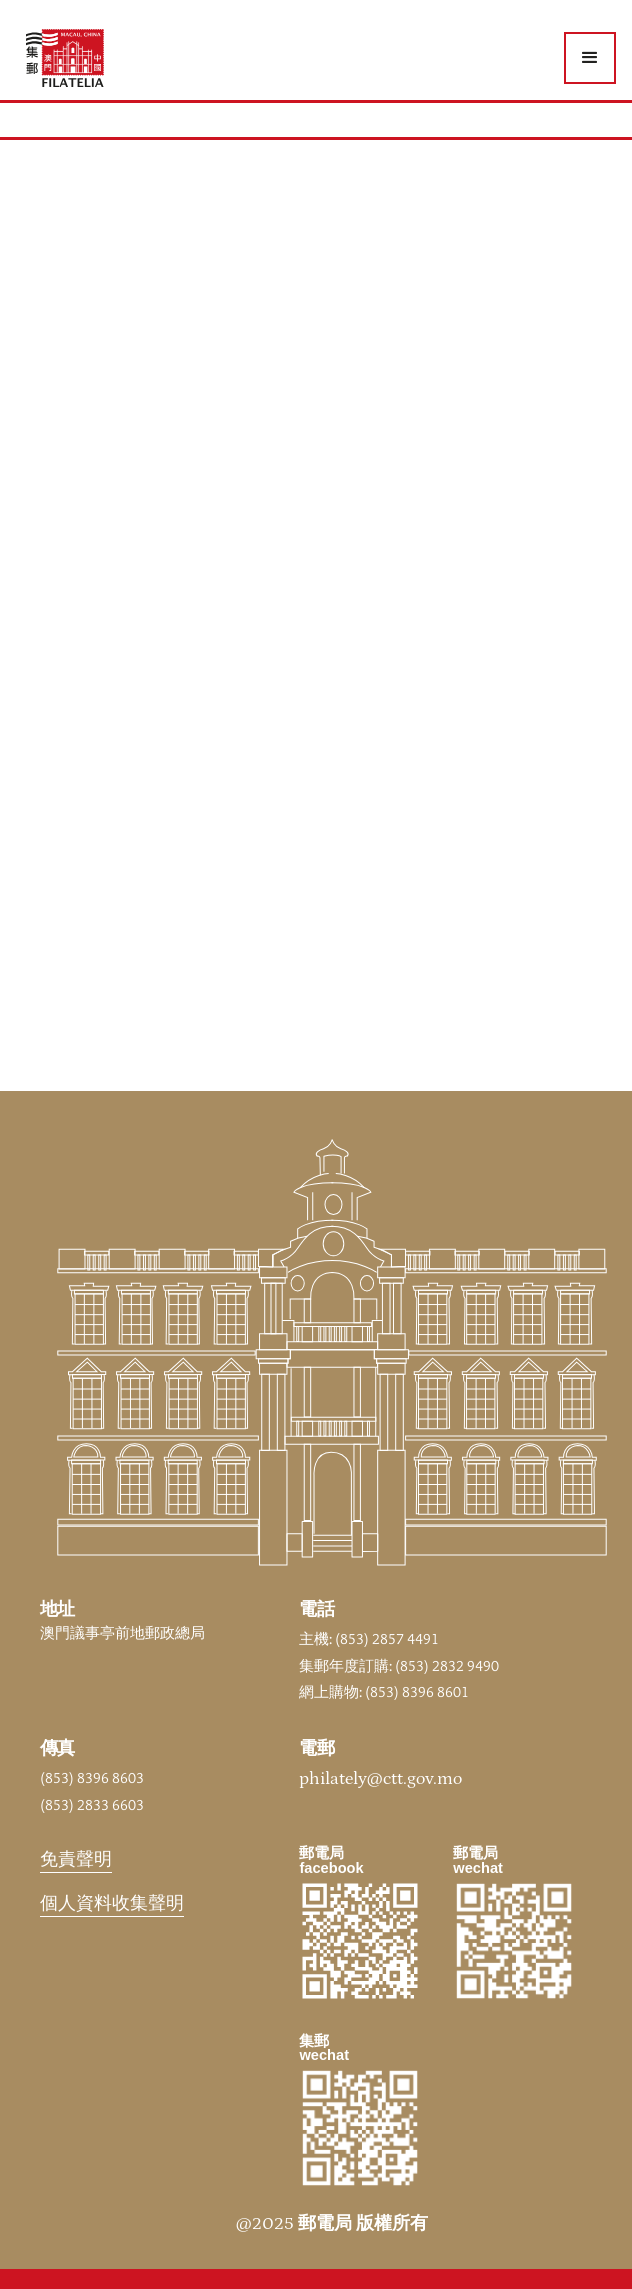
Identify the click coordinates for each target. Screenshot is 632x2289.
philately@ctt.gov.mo (380, 1779)
